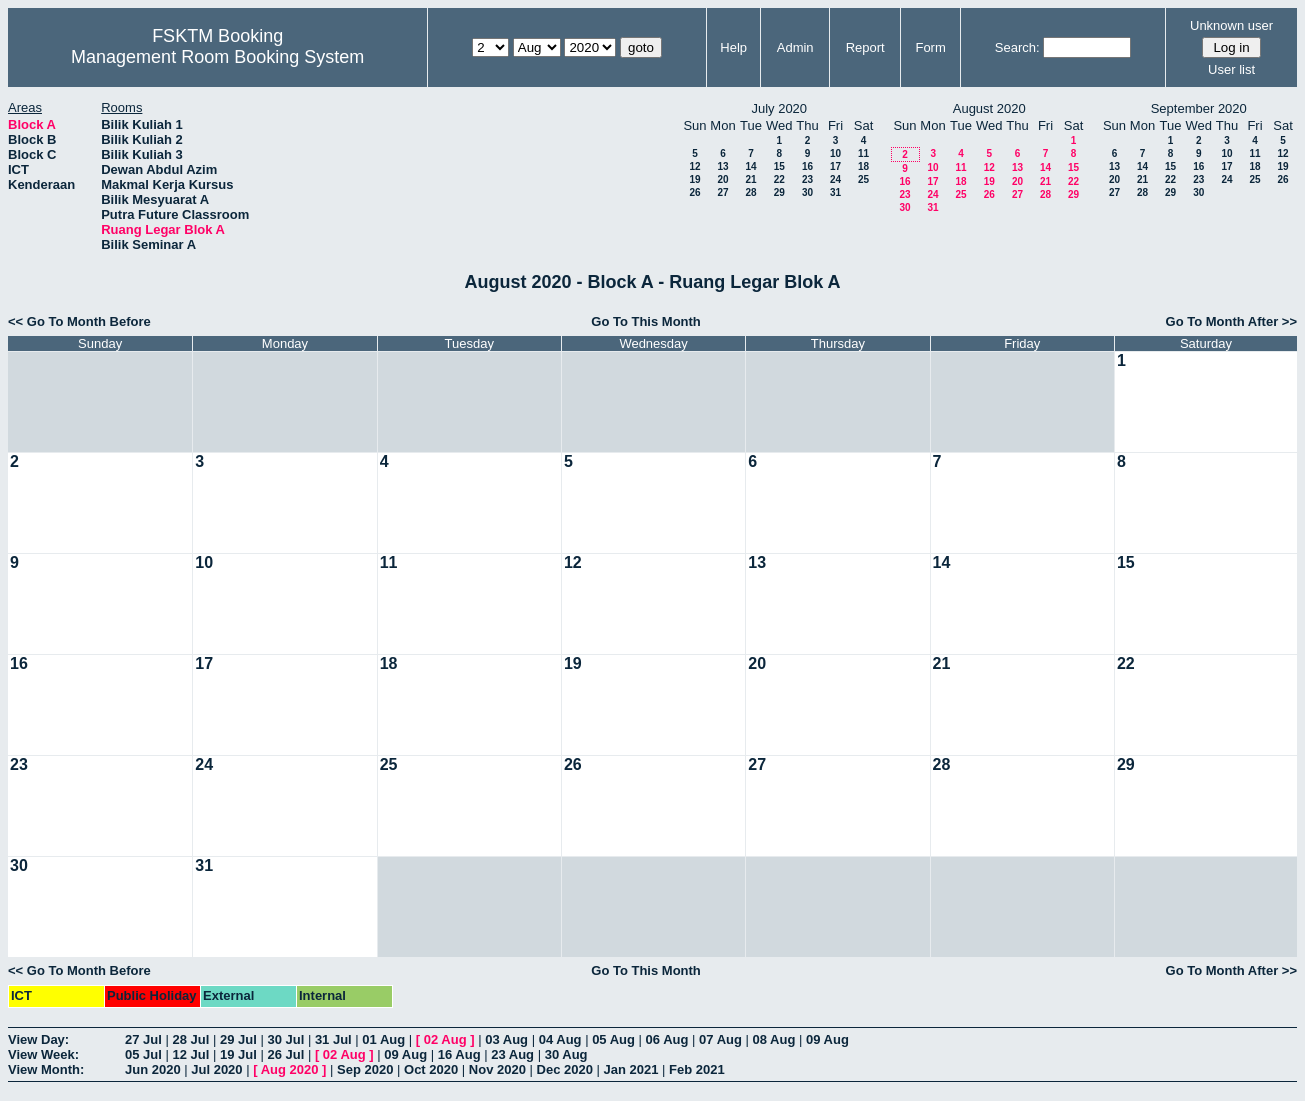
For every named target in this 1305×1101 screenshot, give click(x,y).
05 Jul (143, 1054)
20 (722, 179)
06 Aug (667, 1039)
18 (863, 166)
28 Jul (190, 1039)
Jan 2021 (631, 1069)
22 (779, 179)
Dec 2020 (565, 1069)
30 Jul (285, 1039)
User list (1231, 69)
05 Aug (613, 1039)
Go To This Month (646, 321)
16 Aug (459, 1054)
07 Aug (720, 1039)
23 (807, 179)
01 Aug (383, 1039)
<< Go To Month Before (79, 321)
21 (750, 179)
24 (835, 179)
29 (779, 192)
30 (807, 192)
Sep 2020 (365, 1069)
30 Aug (566, 1054)
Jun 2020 (153, 1069)
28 (750, 192)
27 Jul (143, 1039)
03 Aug (506, 1039)
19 (694, 179)
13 (722, 166)
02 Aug (445, 1039)
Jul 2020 (216, 1069)
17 (835, 166)
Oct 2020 (431, 1069)
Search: (1017, 47)
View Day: (38, 1039)
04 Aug (560, 1039)
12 (694, 166)
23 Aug (512, 1054)
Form (930, 47)
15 (779, 166)
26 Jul (285, 1054)
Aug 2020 (290, 1069)
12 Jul (190, 1054)
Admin (795, 47)
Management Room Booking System (217, 57)
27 (722, 192)
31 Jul (333, 1039)
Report (865, 47)
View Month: (46, 1069)
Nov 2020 (497, 1069)
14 (750, 166)
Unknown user (1231, 25)
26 (694, 192)
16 (807, 166)
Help (733, 47)
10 (835, 153)
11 (863, 153)
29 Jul (238, 1039)
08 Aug (774, 1039)
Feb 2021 (697, 1069)
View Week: (43, 1054)
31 (835, 192)
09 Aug (827, 1039)
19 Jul (238, 1054)
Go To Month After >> (1231, 321)
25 (863, 179)
